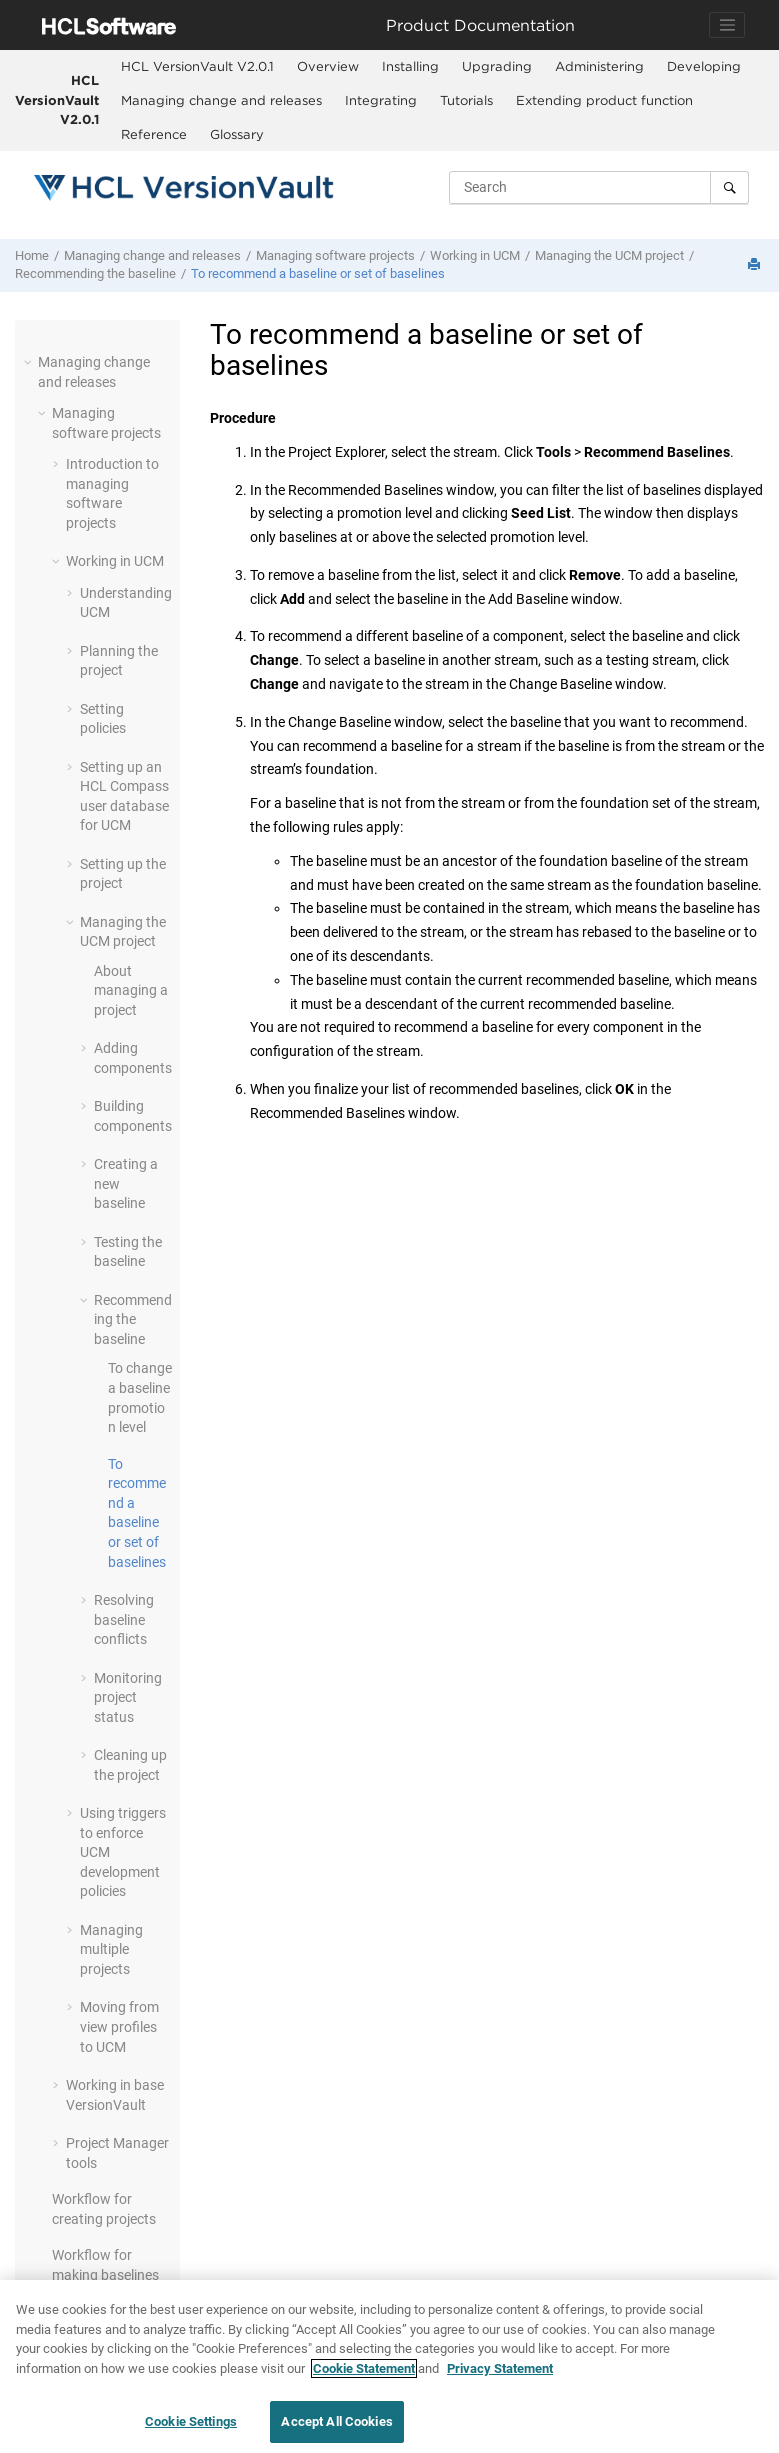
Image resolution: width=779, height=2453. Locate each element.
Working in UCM (475, 255)
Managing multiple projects (111, 1949)
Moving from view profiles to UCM (119, 2026)
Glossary (237, 134)
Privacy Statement (500, 2370)
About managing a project (131, 990)
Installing (410, 66)
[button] (30, 362)
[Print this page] (756, 265)
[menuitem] (197, 67)
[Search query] (599, 187)
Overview (328, 66)
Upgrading (497, 66)
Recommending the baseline (95, 273)
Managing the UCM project (609, 255)
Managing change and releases (221, 100)
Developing (704, 66)
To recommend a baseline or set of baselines (318, 273)
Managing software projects (335, 255)
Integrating (381, 100)
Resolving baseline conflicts (124, 1619)
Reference (154, 134)
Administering (599, 66)
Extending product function (604, 100)
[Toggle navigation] (727, 25)
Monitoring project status (128, 1697)
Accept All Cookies (336, 2424)
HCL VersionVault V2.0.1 (57, 99)
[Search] (729, 187)
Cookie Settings (191, 2424)
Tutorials (466, 100)
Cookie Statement (364, 2370)
